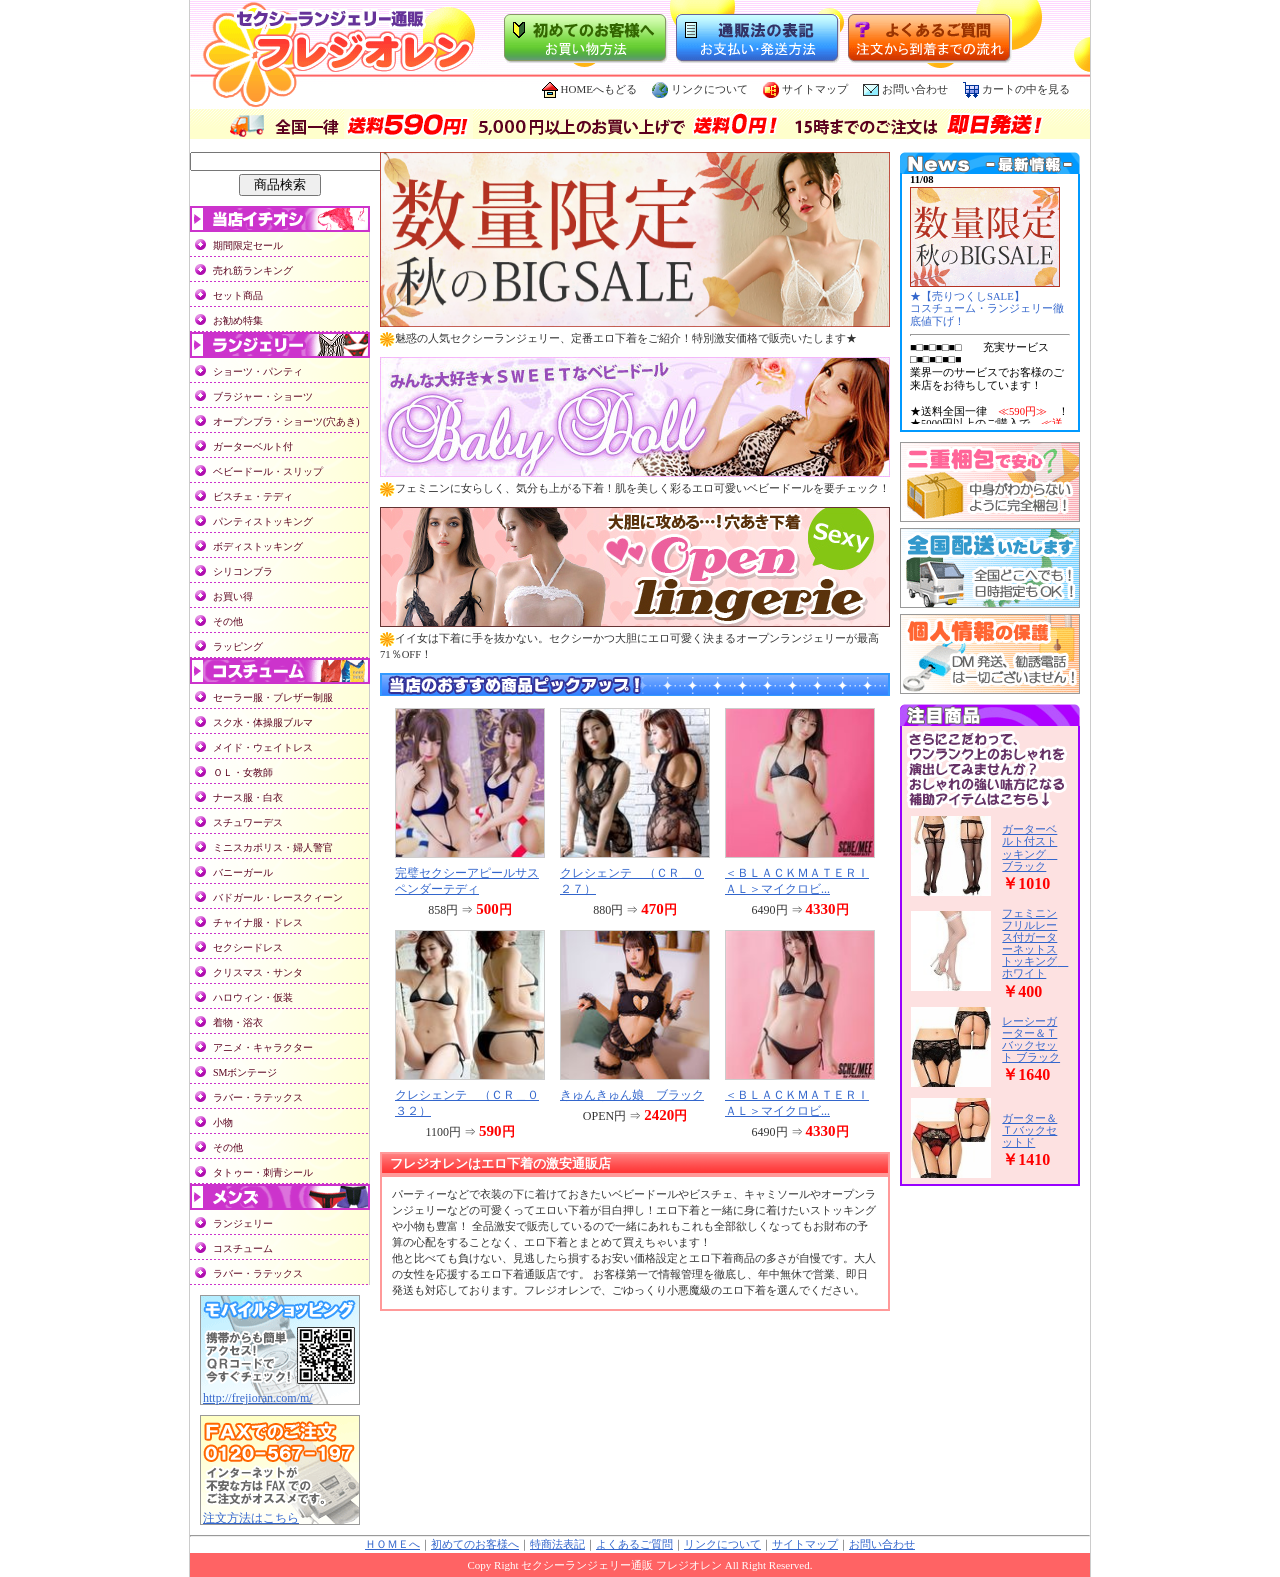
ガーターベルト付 (253, 446)
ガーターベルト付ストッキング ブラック (1029, 847)
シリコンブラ (243, 571)
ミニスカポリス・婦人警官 (273, 847)
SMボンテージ (245, 1072)
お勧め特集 (238, 320)
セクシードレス (248, 947)
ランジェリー (243, 1223)
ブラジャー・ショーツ (263, 396)
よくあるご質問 (634, 1544)
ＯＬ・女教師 (243, 772)
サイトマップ (805, 89)
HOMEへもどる (589, 89)
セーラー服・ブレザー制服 (273, 697)
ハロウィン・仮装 (253, 997)
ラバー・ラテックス (258, 1097)
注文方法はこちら (251, 1518)
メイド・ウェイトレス (263, 747)
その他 (228, 621)
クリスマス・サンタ (258, 972)
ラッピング (238, 646)
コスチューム (243, 1248)
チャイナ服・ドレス (258, 922)
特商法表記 (557, 1544)
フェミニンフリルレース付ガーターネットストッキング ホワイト (1035, 943)
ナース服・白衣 (248, 797)
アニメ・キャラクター (263, 1047)
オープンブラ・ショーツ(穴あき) (286, 421)
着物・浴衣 (238, 1022)
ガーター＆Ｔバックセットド (1029, 1130)
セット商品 (238, 295)
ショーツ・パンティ (258, 371)
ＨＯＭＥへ (392, 1544)
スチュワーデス (248, 822)
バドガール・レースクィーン (278, 897)
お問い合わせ (915, 89)
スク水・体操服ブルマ (263, 722)
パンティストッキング (263, 521)
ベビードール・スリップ (268, 471)
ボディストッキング (258, 546)
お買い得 (233, 596)
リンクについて (700, 89)
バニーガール (243, 872)
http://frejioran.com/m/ (258, 1398)
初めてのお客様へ (475, 1544)
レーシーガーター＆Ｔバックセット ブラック (1031, 1039)
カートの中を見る (1016, 89)
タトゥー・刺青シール (263, 1172)
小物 (223, 1122)
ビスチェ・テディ (253, 496)
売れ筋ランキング (253, 270)
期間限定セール (248, 245)
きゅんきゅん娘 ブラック (632, 1095)
